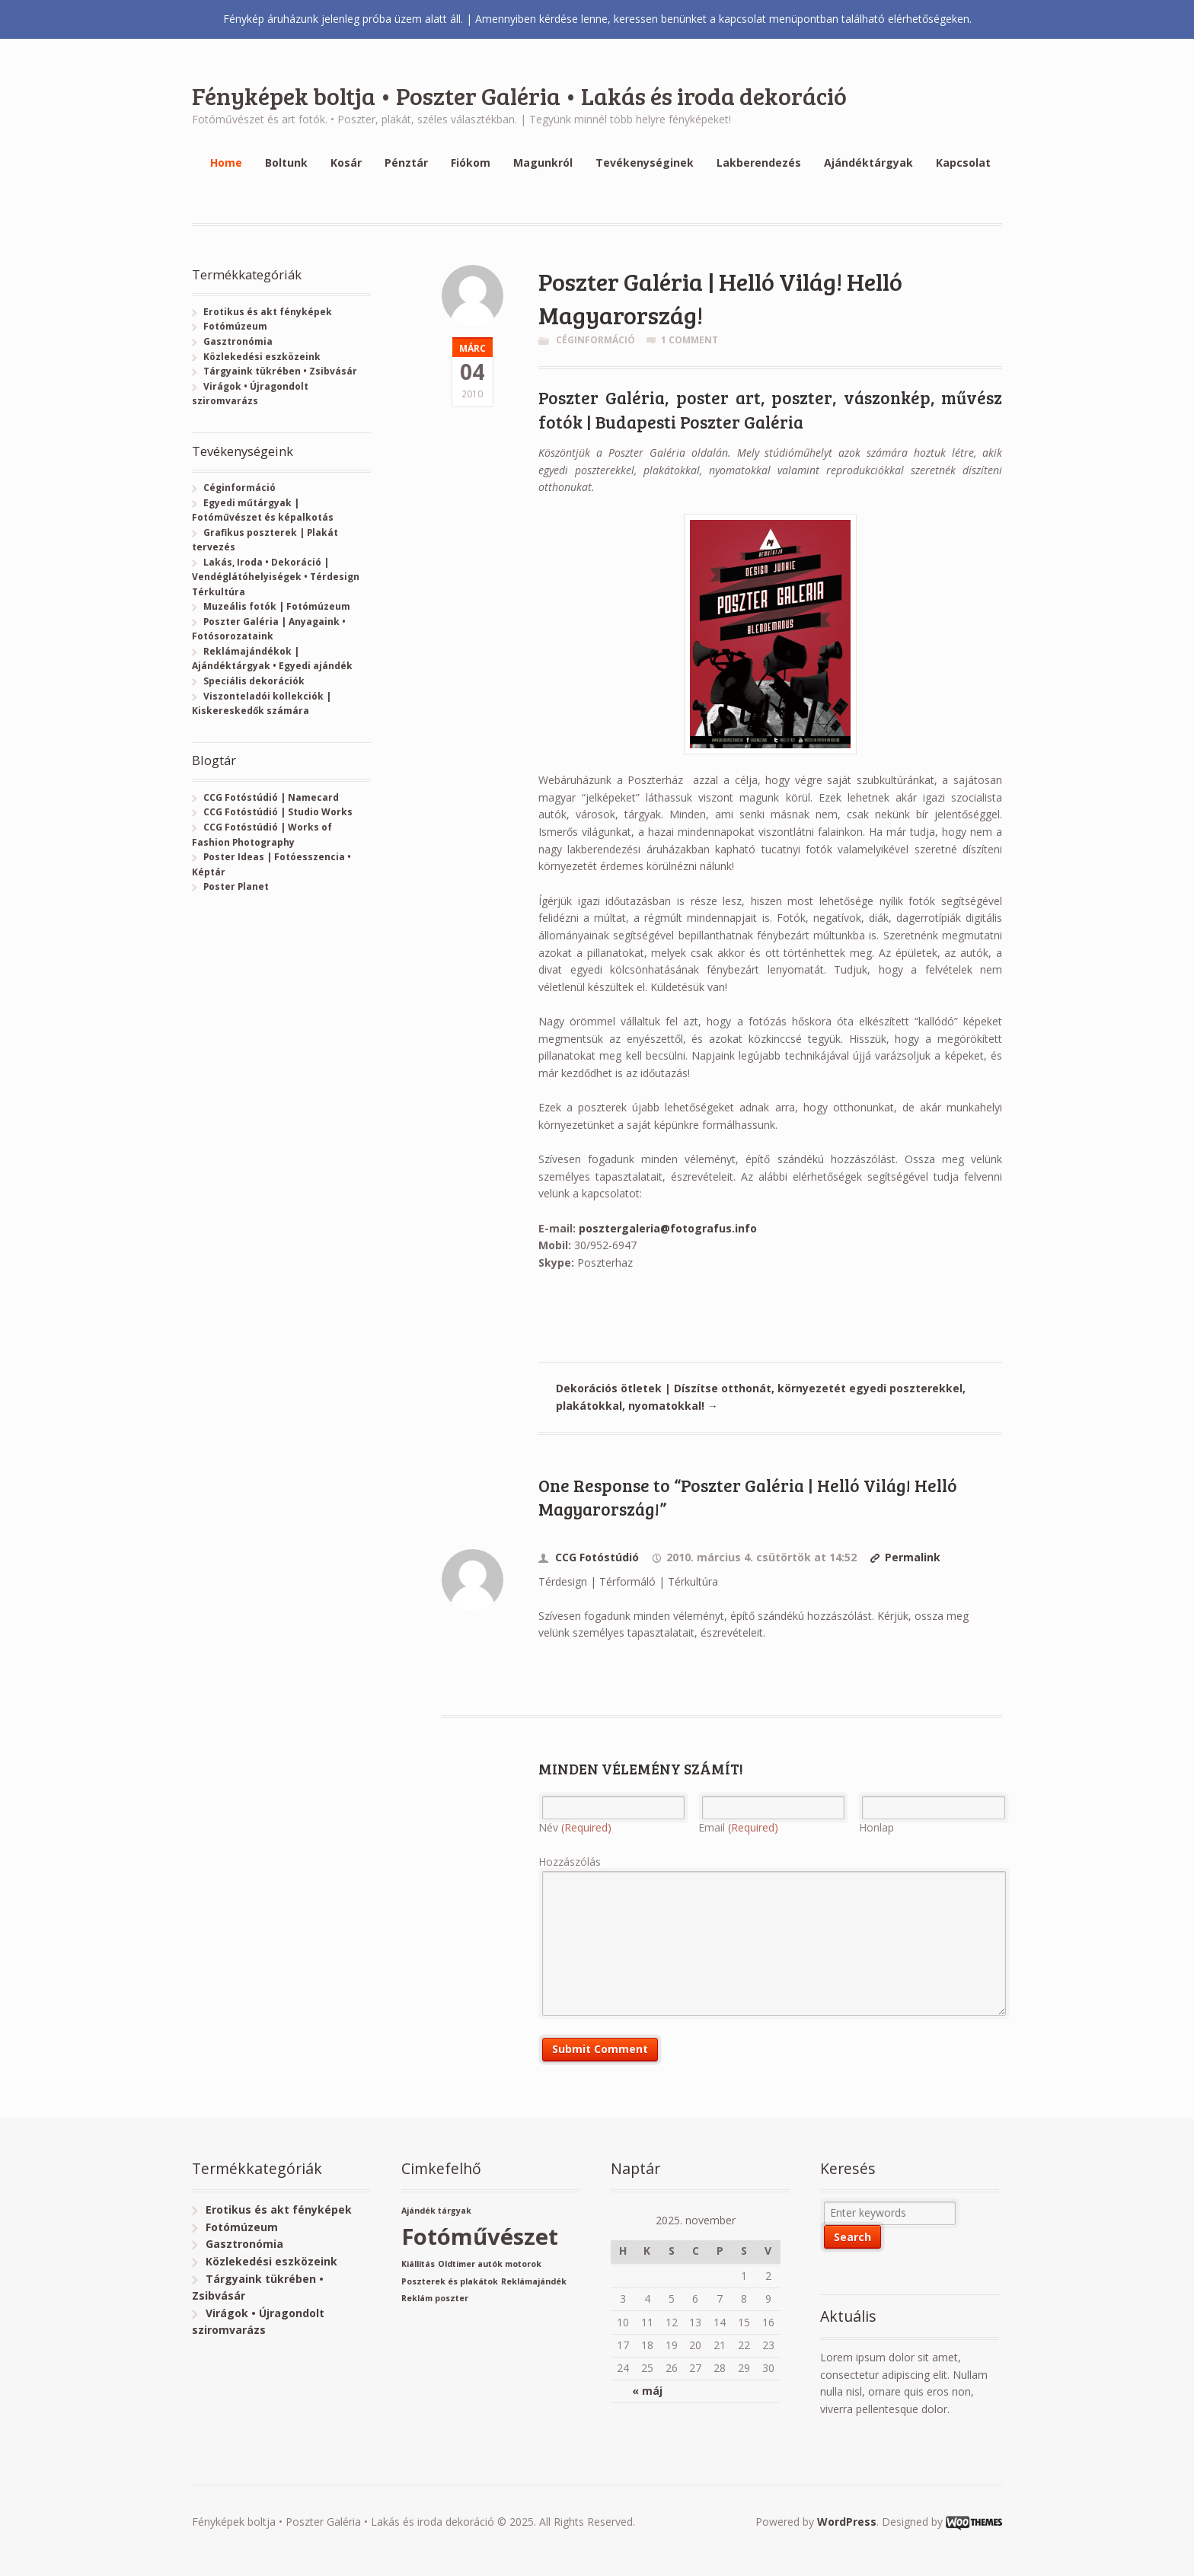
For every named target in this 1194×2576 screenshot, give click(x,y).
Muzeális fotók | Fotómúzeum (276, 606)
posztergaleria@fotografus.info (668, 1228)
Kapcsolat (963, 162)
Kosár (346, 162)
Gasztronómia (238, 341)
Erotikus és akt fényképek (267, 311)
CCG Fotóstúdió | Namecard (271, 797)
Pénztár (406, 162)
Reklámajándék (534, 2281)
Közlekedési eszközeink (262, 356)
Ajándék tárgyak (436, 2210)
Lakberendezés (759, 162)
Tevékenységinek (644, 162)
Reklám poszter (434, 2298)
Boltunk (286, 162)
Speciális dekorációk (254, 680)
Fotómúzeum (235, 326)
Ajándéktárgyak (868, 162)
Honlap (876, 1827)
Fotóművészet (479, 2236)
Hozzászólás (569, 1861)
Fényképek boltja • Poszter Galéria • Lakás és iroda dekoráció (519, 95)
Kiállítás (418, 2264)
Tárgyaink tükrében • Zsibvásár (280, 371)
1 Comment (689, 339)
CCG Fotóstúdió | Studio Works (278, 811)
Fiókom (470, 162)
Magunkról (543, 162)
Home (226, 162)
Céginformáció (595, 339)
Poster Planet (236, 886)
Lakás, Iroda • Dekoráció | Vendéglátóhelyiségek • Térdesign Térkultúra (275, 577)
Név (574, 1827)
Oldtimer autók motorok (489, 2264)
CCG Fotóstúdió (597, 1557)
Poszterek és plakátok (449, 2281)
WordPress (846, 2521)
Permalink (912, 1557)
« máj (647, 2390)
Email (738, 1827)
